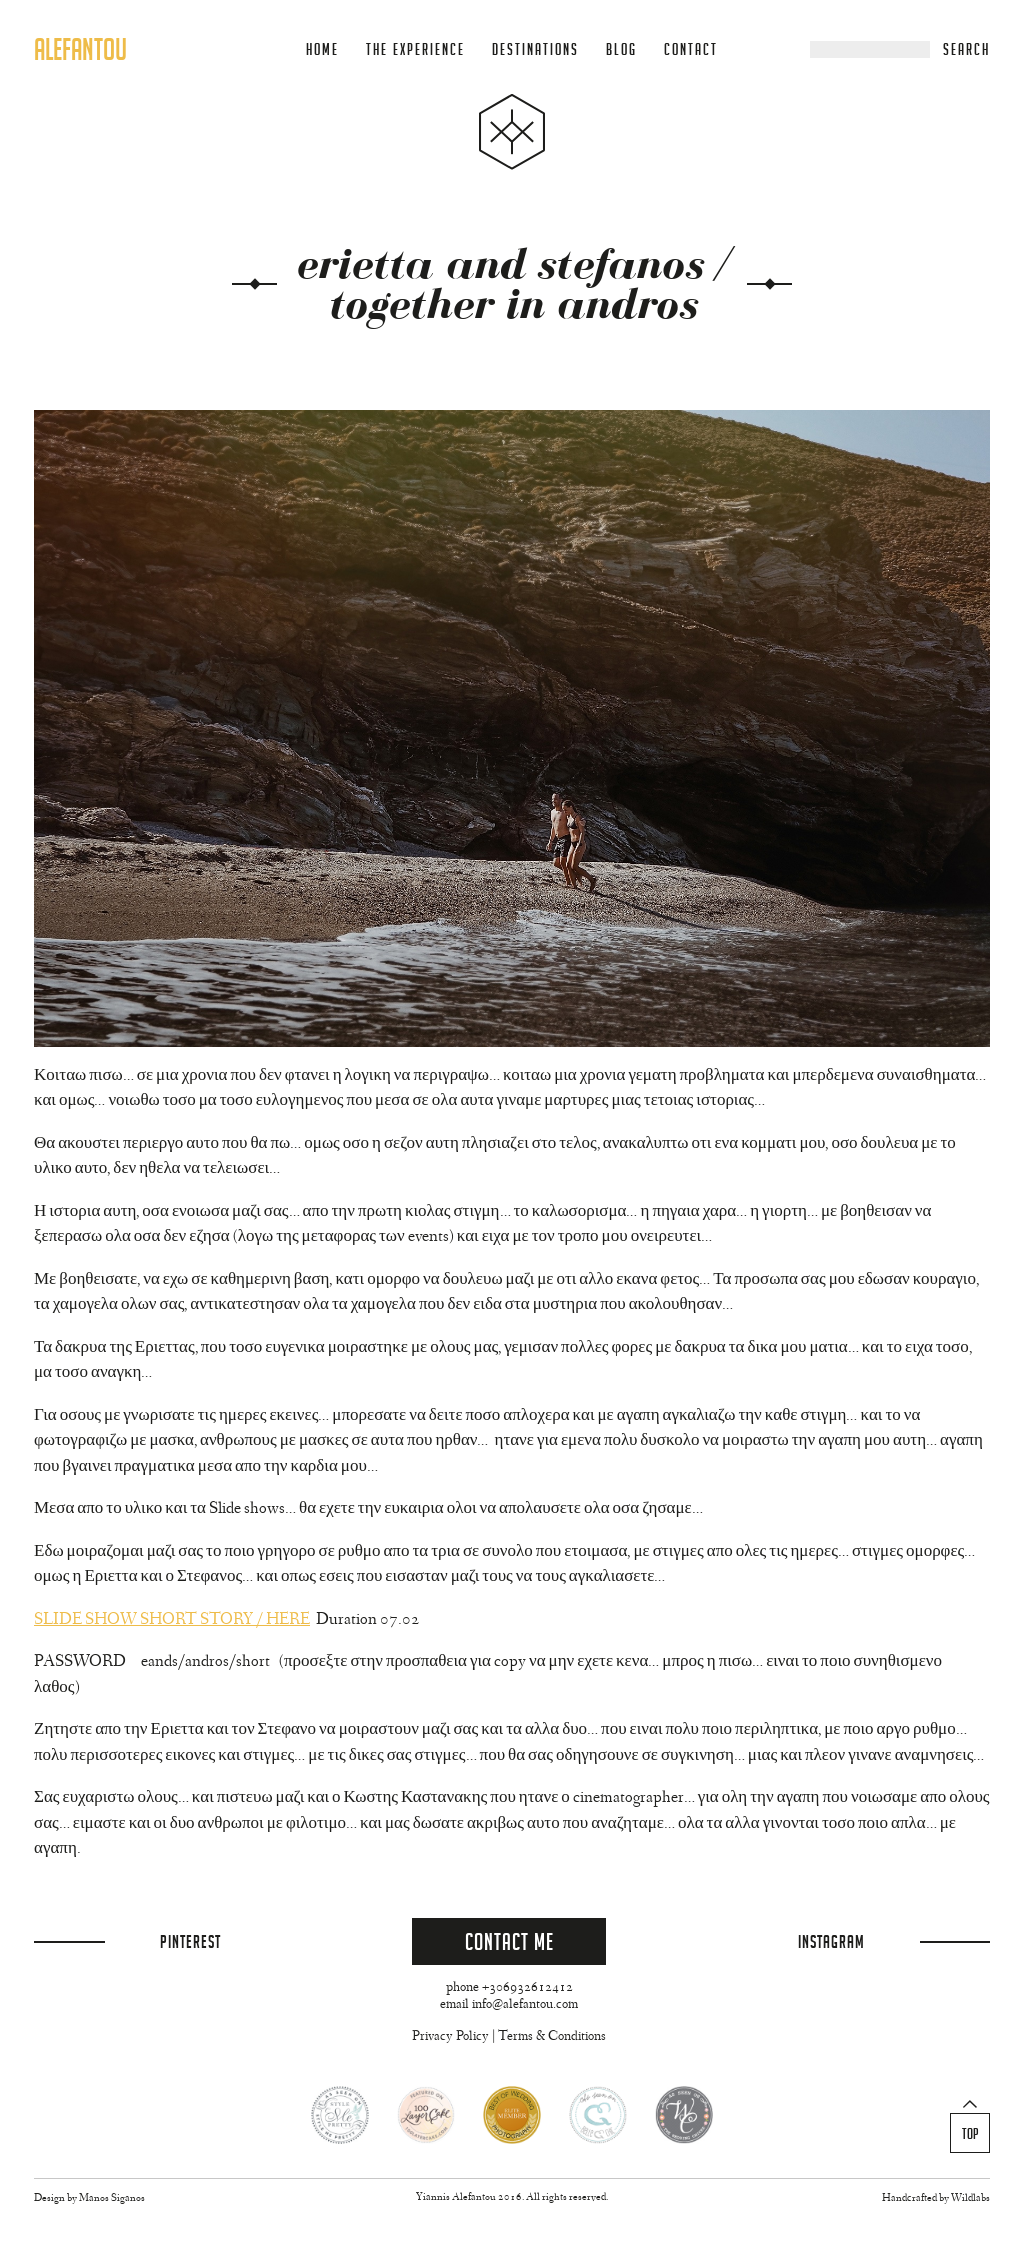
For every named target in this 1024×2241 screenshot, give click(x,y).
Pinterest (190, 1941)
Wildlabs (970, 2198)
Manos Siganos (112, 2198)
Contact (691, 49)
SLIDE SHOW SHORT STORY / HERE (172, 1620)
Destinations (535, 49)
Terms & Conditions (552, 2037)
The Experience (415, 49)
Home (322, 49)
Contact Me (509, 1941)
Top (970, 2134)
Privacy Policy (450, 2037)
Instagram (831, 1941)
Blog (621, 49)
